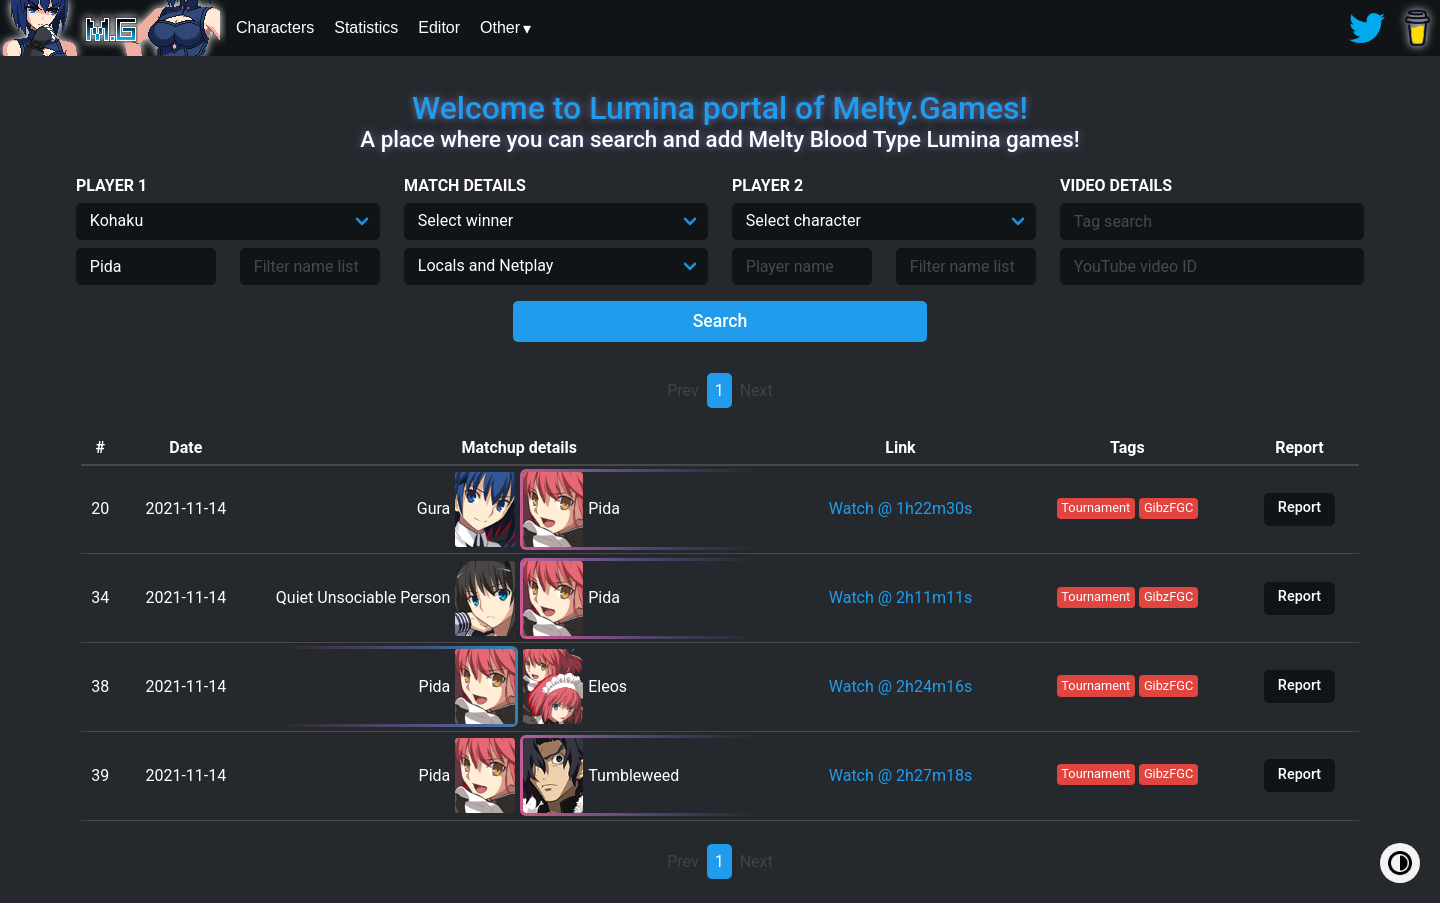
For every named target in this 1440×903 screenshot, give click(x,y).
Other (500, 27)
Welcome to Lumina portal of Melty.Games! (720, 108)
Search (720, 321)
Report (1299, 507)
